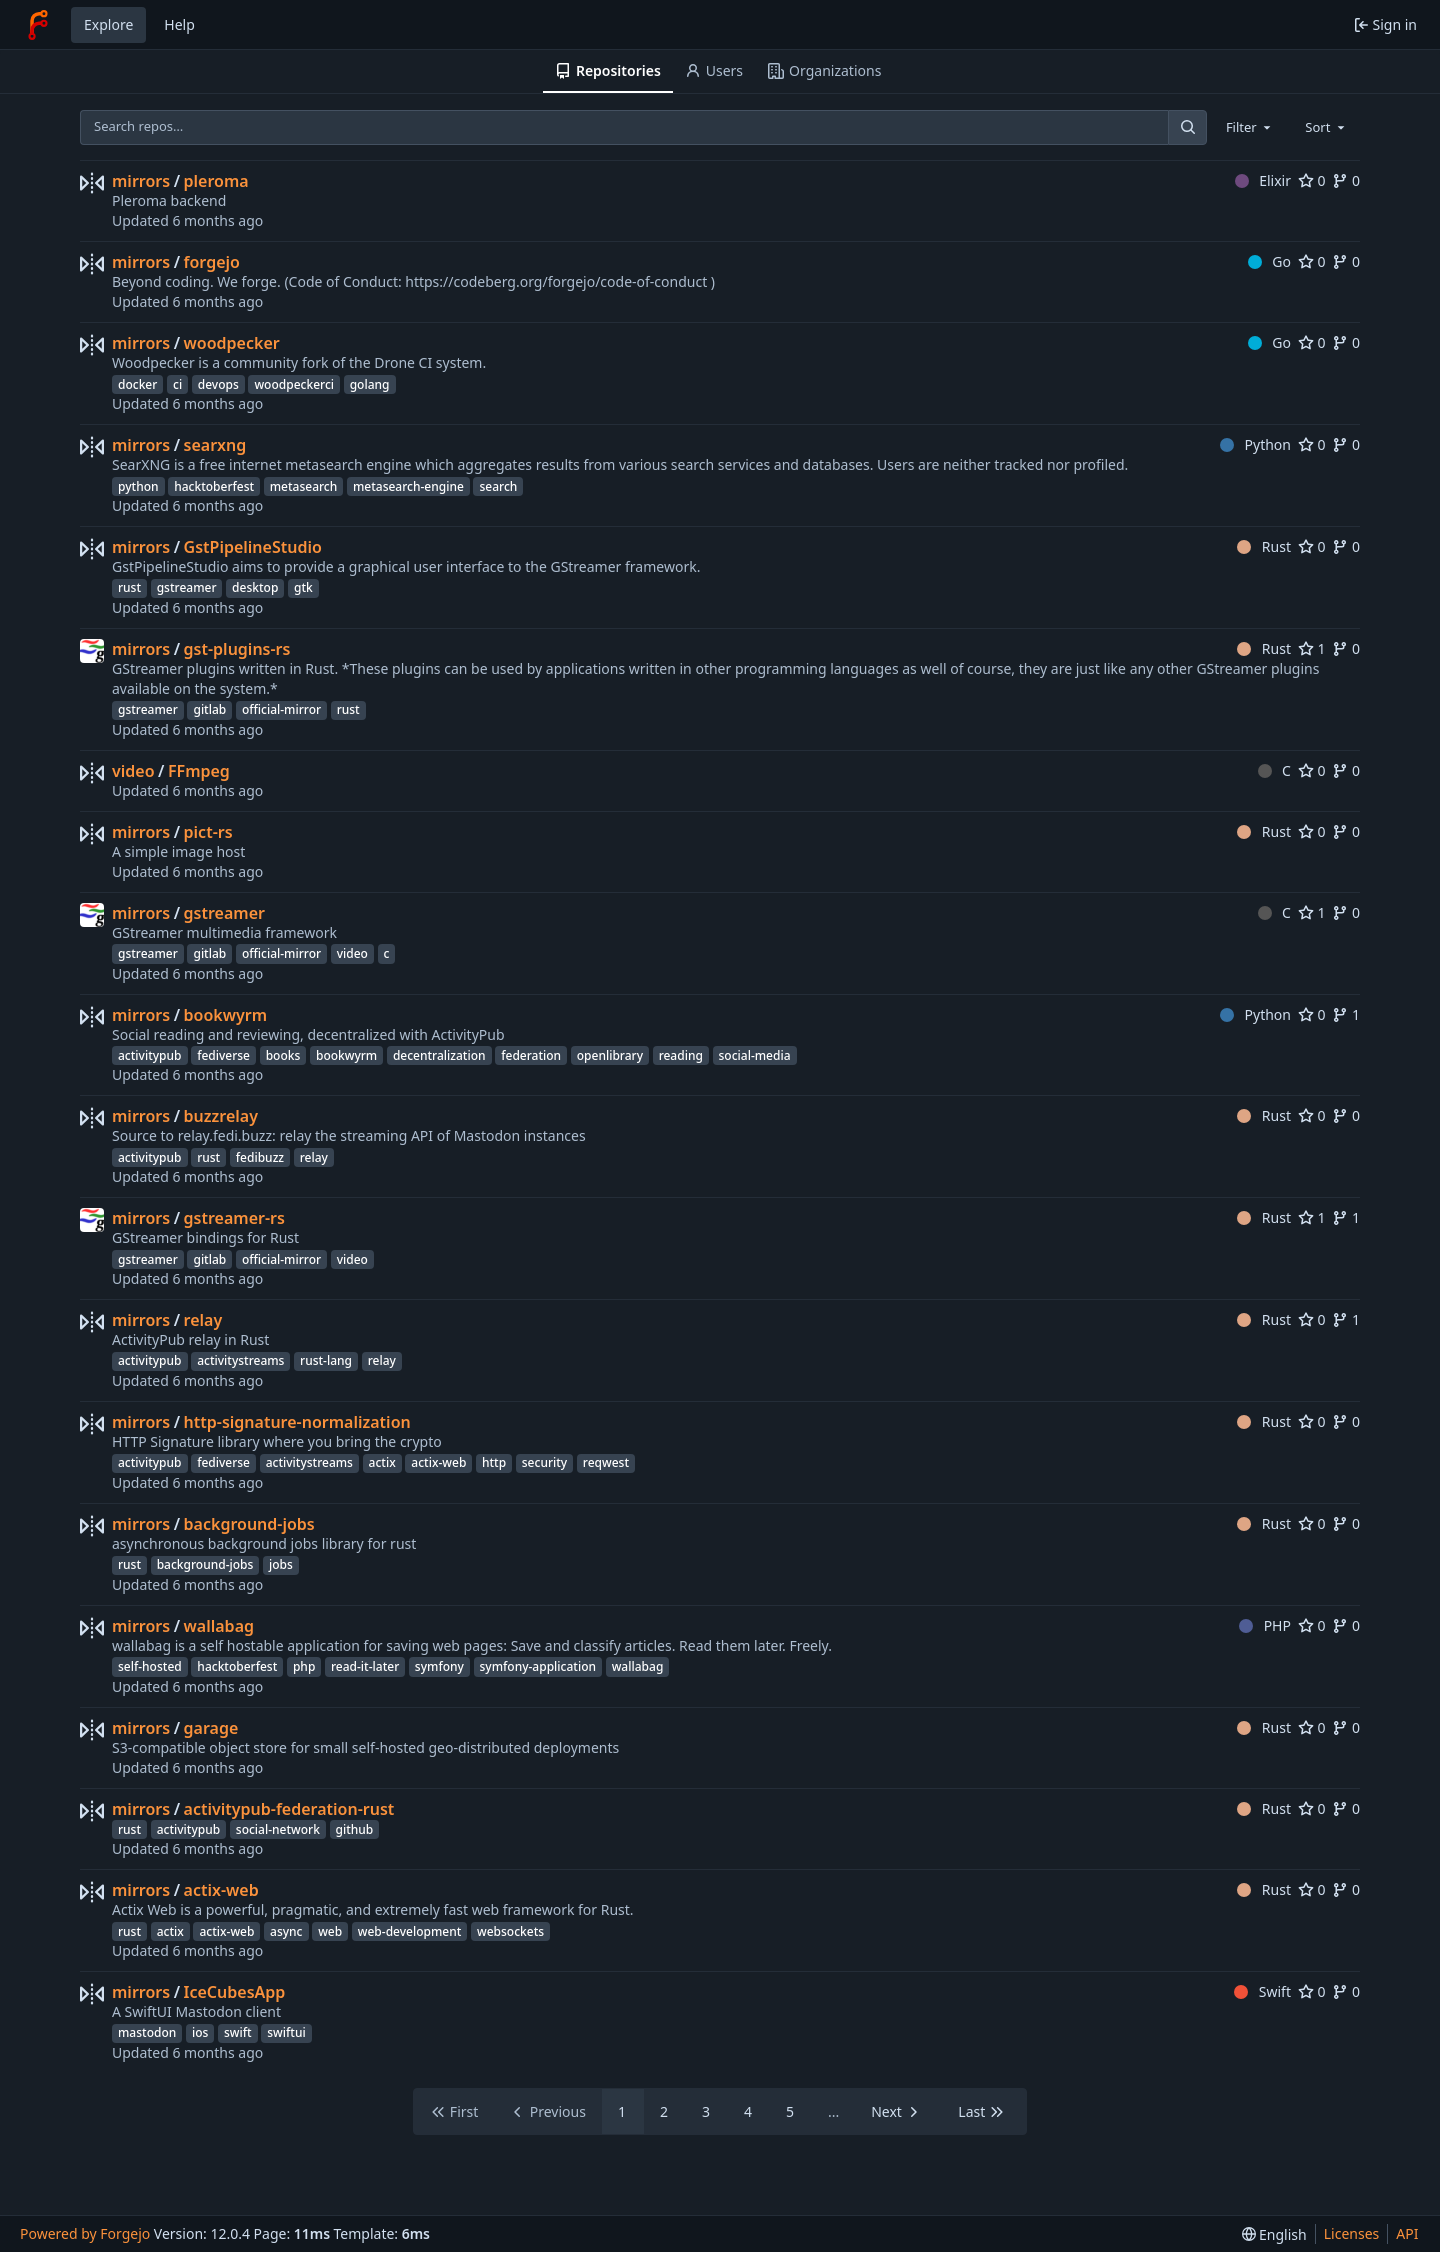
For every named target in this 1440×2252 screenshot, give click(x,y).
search (498, 486)
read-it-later (365, 1666)
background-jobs (249, 1524)
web (330, 1931)
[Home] (38, 25)
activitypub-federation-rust (289, 1809)
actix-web (438, 1462)
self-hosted (150, 1666)
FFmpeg (199, 771)
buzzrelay (221, 1116)
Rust (1264, 546)
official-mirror (281, 709)
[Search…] (1187, 127)
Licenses (1352, 2233)
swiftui (286, 2032)
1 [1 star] (1312, 648)
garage (211, 1728)
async (286, 1931)
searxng (215, 445)
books (283, 1055)
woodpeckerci (294, 384)
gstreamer (187, 587)
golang (370, 384)
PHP (1265, 1625)
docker (137, 384)
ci (177, 384)
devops (218, 384)
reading (681, 1055)
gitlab (209, 709)
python (138, 486)
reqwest (606, 1462)
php (304, 1666)
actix (382, 1462)
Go (1269, 261)
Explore (108, 24)
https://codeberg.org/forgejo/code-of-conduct (556, 281)
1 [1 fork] (1346, 1014)
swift (238, 2032)
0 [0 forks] (1346, 180)
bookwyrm (226, 1015)
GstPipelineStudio (253, 547)
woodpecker (232, 343)
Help (179, 24)
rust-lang (326, 1360)
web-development (410, 1931)
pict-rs (208, 832)
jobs (281, 1564)
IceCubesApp (235, 1992)
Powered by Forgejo (85, 2233)
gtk (303, 587)
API (1407, 2233)
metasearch (304, 486)
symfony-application (538, 1666)
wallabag (219, 1626)
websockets (510, 1931)
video (133, 771)
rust (129, 587)
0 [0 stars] (1312, 180)
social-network (278, 1829)
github (355, 1829)
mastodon (147, 2032)
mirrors (141, 181)
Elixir (1263, 180)
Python (1255, 444)
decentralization (439, 1055)
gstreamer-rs (234, 1218)
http (494, 1462)
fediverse (223, 1055)
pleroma (216, 181)
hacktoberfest (214, 486)
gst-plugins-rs (237, 649)
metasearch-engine (408, 486)
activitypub (150, 1055)
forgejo (212, 262)
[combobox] (1250, 127)
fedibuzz (260, 1157)
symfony (439, 1666)
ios (200, 2032)
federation (531, 1055)
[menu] (1274, 2234)
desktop (255, 587)
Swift (1262, 1991)
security (544, 1462)
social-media (755, 1055)
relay (314, 1157)
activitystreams (240, 1360)
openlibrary (610, 1055)
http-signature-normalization (297, 1422)
